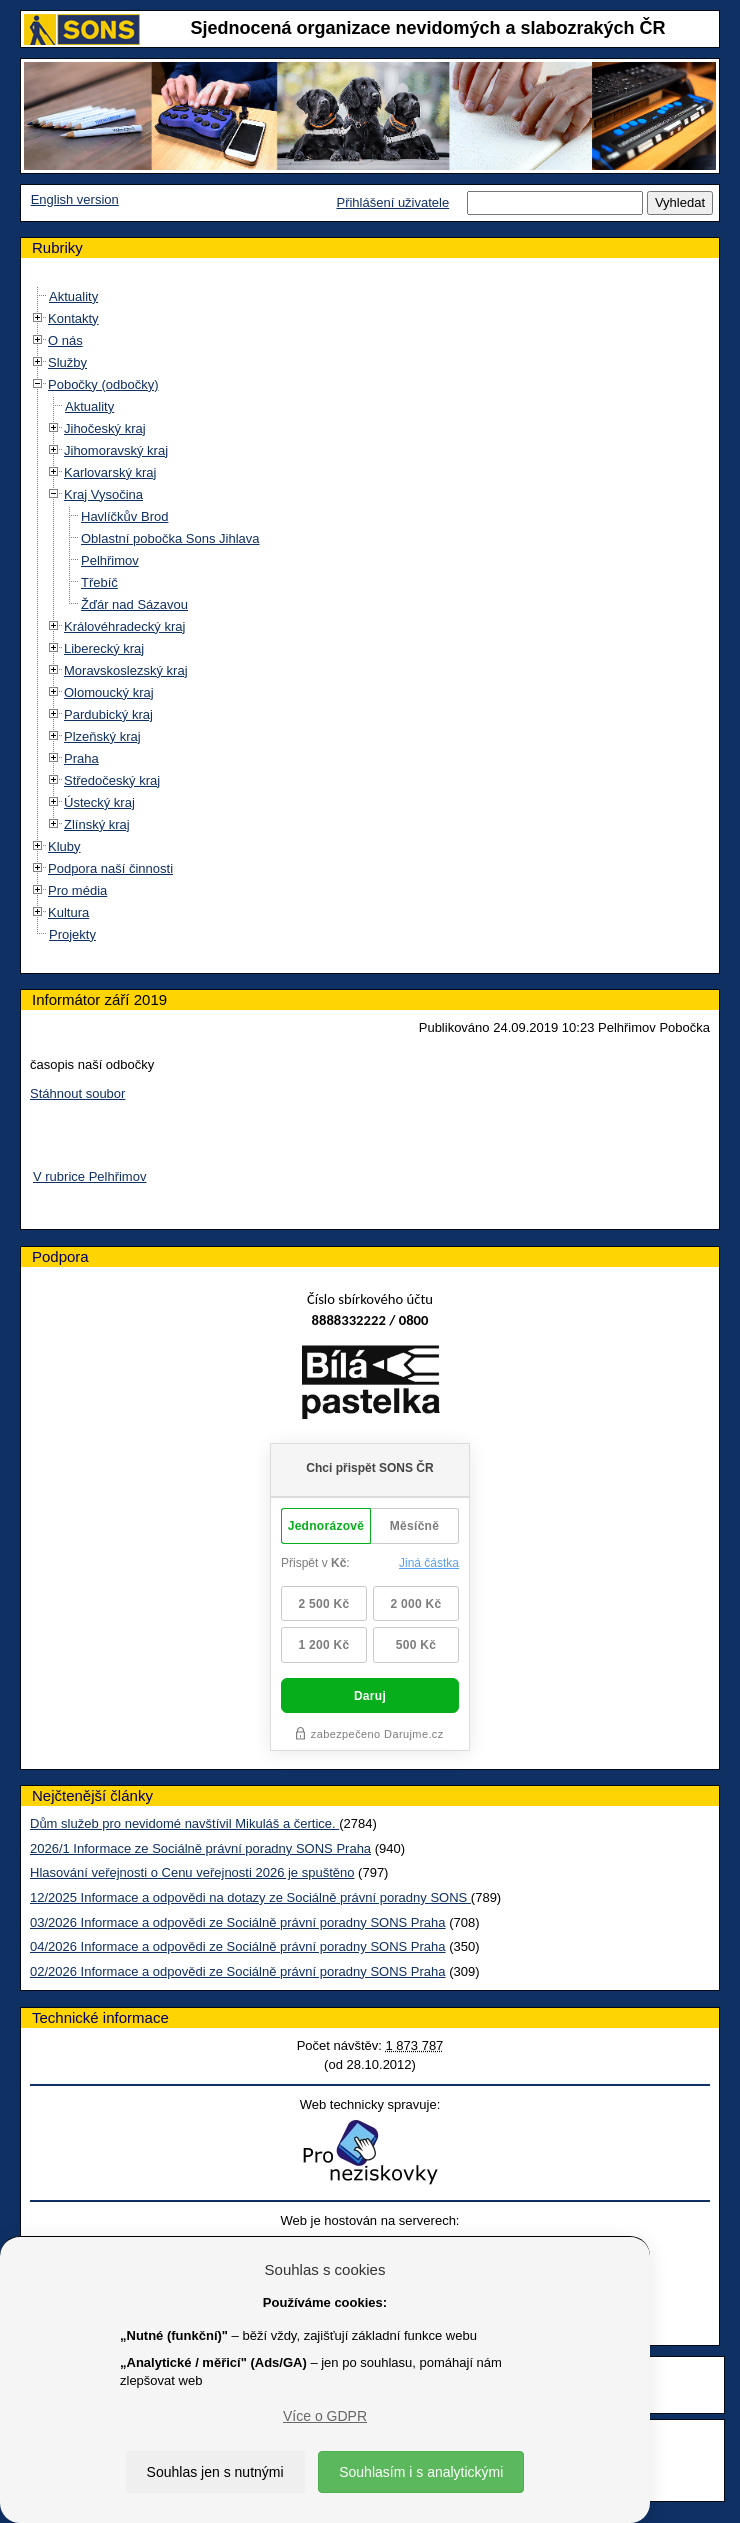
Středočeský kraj (112, 780)
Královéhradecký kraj (124, 626)
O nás (65, 340)
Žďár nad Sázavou (134, 604)
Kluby (64, 846)
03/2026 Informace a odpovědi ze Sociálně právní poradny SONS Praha (238, 1922)
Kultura (68, 912)
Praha (81, 758)
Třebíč (99, 582)
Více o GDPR (325, 2416)
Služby (67, 362)
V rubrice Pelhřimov (89, 1176)
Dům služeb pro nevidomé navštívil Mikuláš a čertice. (184, 1823)
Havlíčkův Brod (124, 516)
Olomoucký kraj (109, 692)
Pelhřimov (110, 560)
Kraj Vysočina (103, 494)
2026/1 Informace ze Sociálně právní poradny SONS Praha (200, 1848)
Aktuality (73, 296)
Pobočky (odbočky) (103, 384)
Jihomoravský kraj (116, 450)
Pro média (77, 890)
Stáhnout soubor (77, 1093)
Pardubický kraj (108, 714)
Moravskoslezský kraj (126, 670)
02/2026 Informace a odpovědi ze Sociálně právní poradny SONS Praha (238, 1971)
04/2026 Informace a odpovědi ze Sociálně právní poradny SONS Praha (238, 1946)
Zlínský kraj (97, 824)
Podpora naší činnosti (110, 868)
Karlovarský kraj (110, 472)
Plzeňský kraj (102, 736)
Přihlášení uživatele (392, 202)
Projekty (72, 934)
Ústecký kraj (99, 802)
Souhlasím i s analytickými (421, 2472)
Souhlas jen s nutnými (215, 2472)
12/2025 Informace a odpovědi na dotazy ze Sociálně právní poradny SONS (250, 1897)
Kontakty (73, 318)
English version (75, 199)
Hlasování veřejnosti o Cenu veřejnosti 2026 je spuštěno (192, 1872)
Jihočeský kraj (105, 428)
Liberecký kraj (104, 648)
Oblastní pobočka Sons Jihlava (170, 538)
